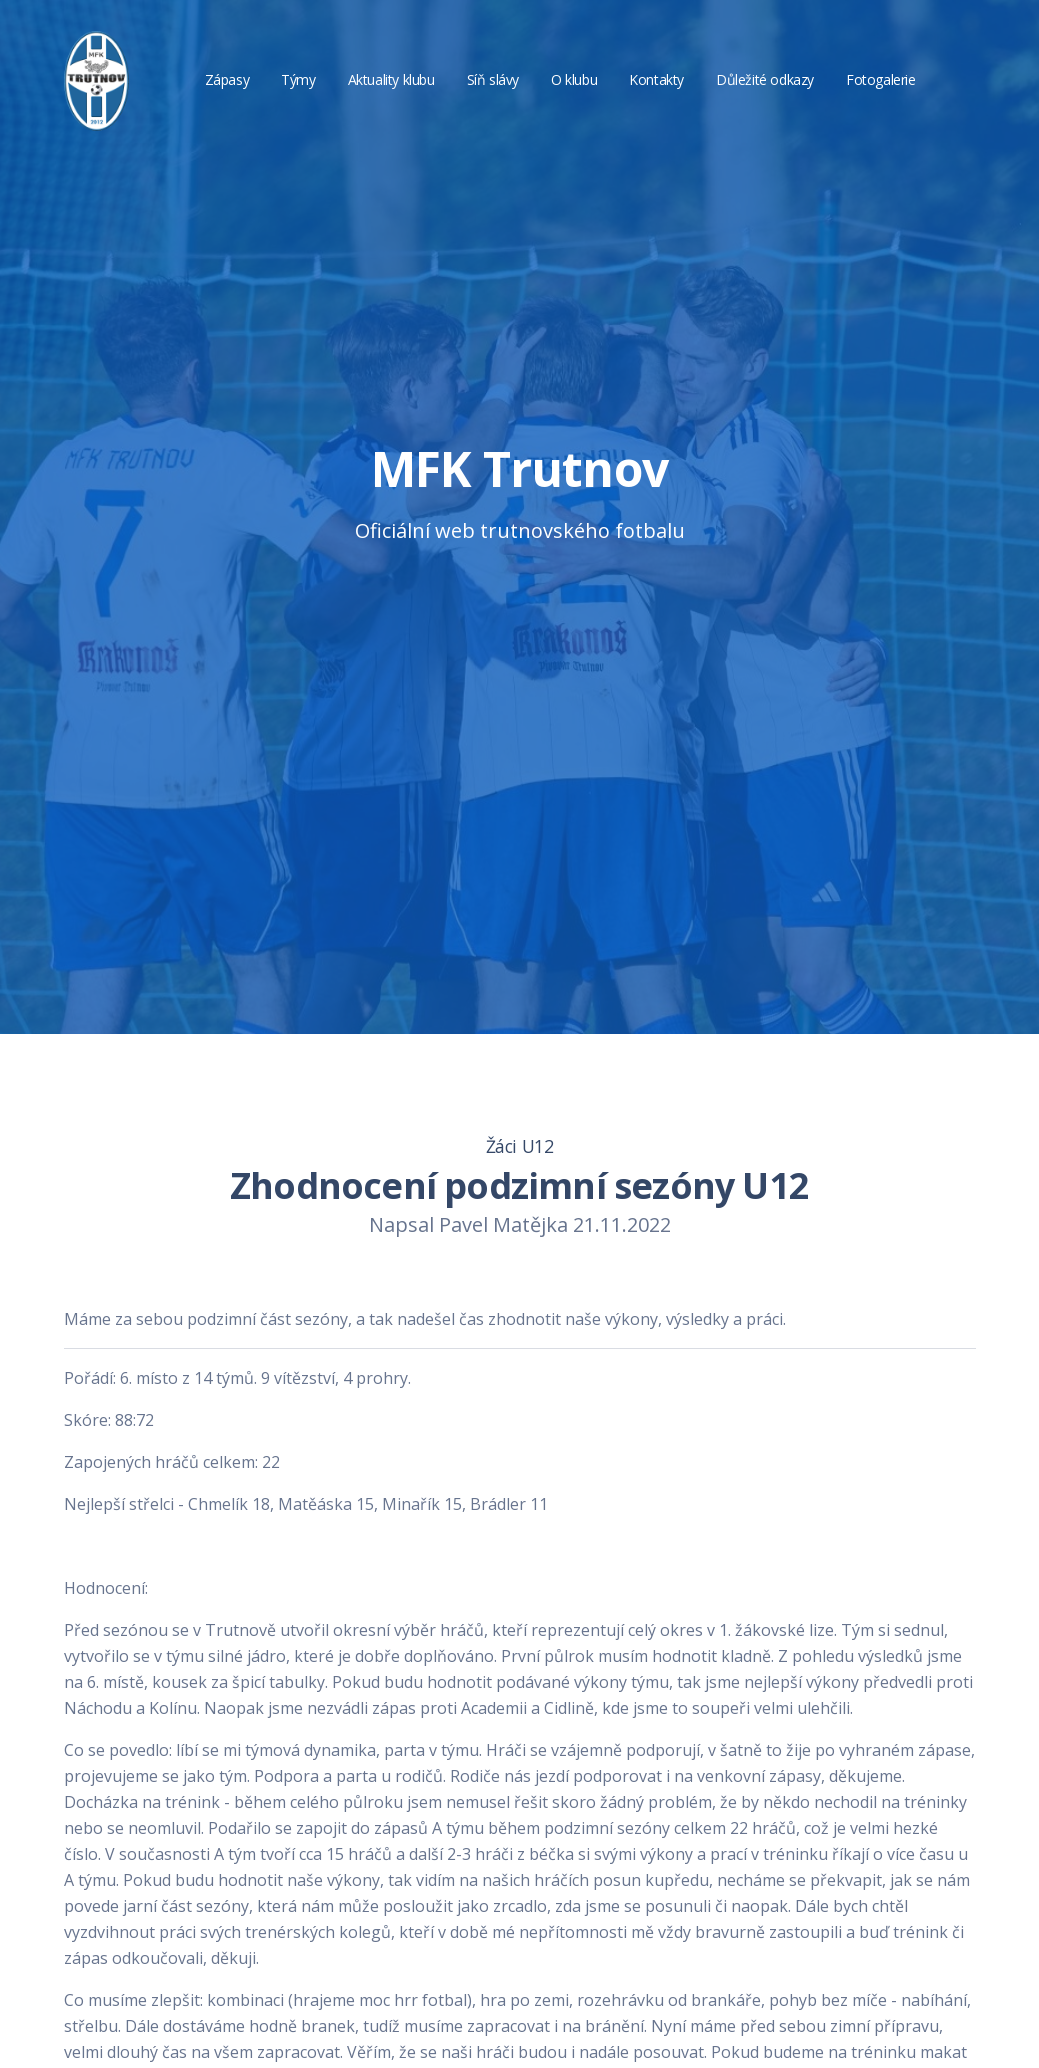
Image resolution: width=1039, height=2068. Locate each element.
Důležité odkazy (765, 79)
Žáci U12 (520, 1146)
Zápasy (227, 79)
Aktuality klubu (391, 79)
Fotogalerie (881, 79)
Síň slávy (493, 79)
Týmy (298, 79)
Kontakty (656, 79)
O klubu (574, 79)
